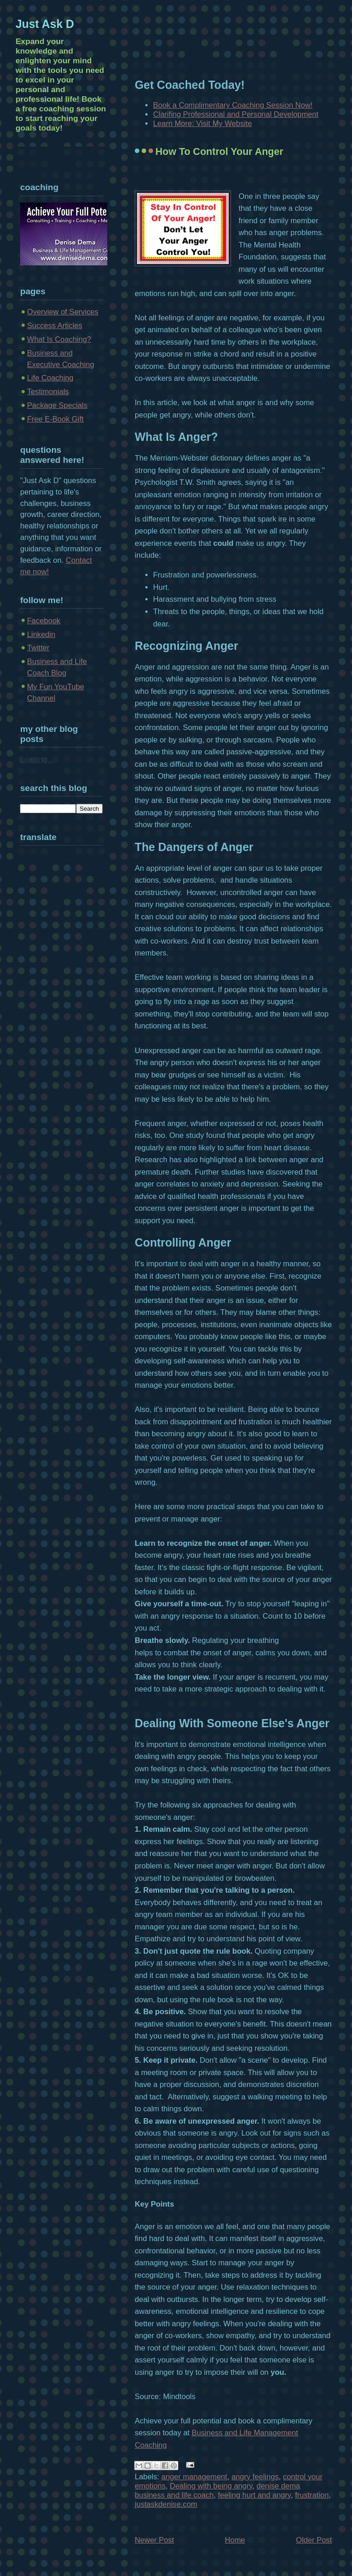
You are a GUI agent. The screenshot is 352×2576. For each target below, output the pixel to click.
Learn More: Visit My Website (202, 123)
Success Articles (54, 325)
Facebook (43, 620)
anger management (194, 2476)
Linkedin (41, 634)
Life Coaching (50, 377)
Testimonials (48, 391)
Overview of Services (63, 312)
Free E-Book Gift (55, 419)
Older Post (314, 2540)
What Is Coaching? (59, 339)
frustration (312, 2495)
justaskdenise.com (166, 2504)
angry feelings (255, 2476)
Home (235, 2540)
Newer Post (154, 2540)
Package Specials (57, 405)
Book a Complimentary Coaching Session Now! (233, 105)
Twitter (38, 647)
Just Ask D (45, 23)
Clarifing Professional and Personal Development (236, 114)
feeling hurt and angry (254, 2495)
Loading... (37, 759)
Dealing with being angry (211, 2486)
